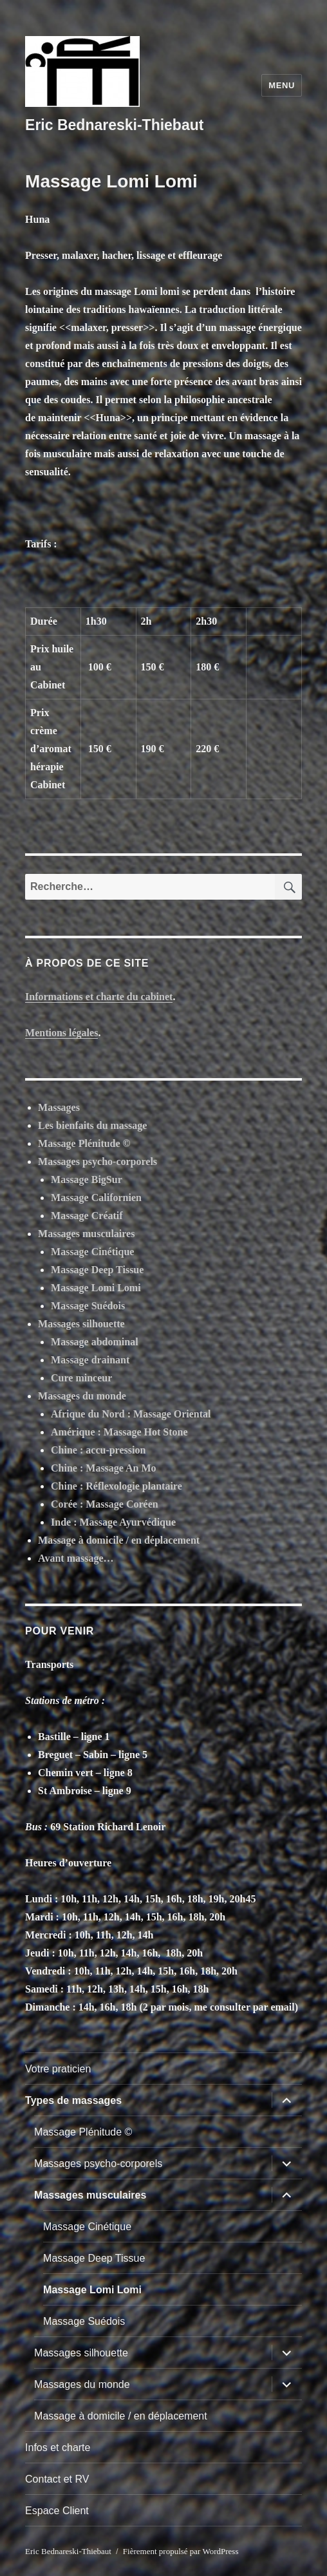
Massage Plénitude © (84, 1143)
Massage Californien (96, 1197)
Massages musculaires (86, 1233)
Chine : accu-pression (98, 1449)
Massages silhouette (81, 1323)
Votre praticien (58, 2068)
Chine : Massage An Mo (103, 1468)
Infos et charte (57, 2447)
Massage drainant (90, 1359)
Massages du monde (82, 1395)
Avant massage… (75, 1558)
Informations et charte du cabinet (99, 996)
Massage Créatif (87, 1215)
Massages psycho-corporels (97, 1161)
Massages (59, 1107)
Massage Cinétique (92, 1251)
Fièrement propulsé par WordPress (181, 2551)
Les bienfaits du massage (92, 1125)
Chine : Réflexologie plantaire (116, 1486)
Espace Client (57, 2510)
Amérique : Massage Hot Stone (119, 1431)
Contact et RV (57, 2479)
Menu (281, 85)
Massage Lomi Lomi (96, 1287)
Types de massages (73, 2100)
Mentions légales (61, 1032)
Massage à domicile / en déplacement (119, 1540)
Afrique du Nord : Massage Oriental (130, 1413)
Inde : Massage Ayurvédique (113, 1522)
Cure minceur (81, 1377)
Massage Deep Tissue (97, 1269)
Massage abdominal (94, 1341)
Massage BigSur (86, 1179)
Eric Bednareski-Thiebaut (114, 125)
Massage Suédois (88, 1305)
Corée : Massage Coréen (104, 1504)
